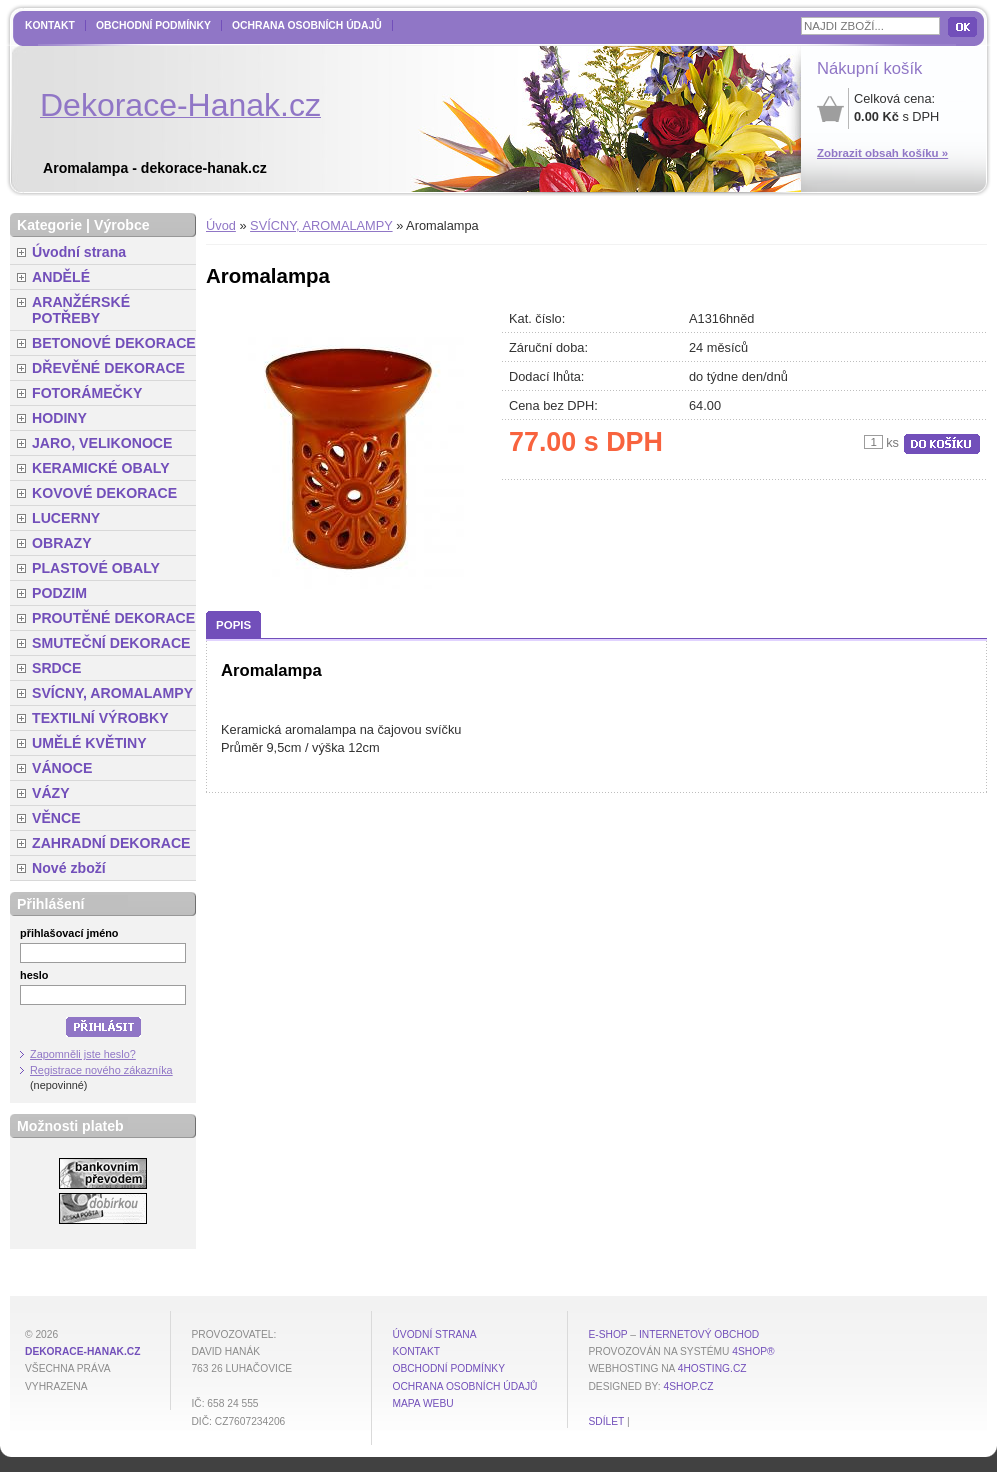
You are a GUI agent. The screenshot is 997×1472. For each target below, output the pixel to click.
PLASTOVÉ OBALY (96, 568)
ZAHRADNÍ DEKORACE (111, 843)
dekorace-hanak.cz (82, 1351)
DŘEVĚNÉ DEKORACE (108, 368)
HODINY (59, 418)
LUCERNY (66, 518)
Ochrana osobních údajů (307, 25)
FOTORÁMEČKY (87, 393)
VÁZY (51, 793)
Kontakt (50, 25)
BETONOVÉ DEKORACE (114, 343)
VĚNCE (56, 818)
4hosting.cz (712, 1368)
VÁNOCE (62, 768)
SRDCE (56, 668)
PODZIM (59, 593)
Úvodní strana (79, 252)
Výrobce (122, 225)
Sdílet (606, 1421)
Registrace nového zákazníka (101, 1070)
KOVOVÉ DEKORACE (104, 493)
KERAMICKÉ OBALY (101, 468)
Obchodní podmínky (153, 25)
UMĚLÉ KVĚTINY (89, 743)
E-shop (607, 1334)
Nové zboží (69, 868)
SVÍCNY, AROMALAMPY (321, 225)
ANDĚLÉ (61, 277)
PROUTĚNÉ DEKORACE (113, 618)
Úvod (221, 225)
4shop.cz (689, 1386)
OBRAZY (62, 543)
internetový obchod (699, 1334)
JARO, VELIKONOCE (102, 443)
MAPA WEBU (422, 1403)
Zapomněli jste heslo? (83, 1054)
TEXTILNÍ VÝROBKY (100, 718)
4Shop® (753, 1351)
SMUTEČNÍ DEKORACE (111, 643)
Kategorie (49, 225)
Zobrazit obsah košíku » (882, 153)
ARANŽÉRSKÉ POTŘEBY (81, 310)
